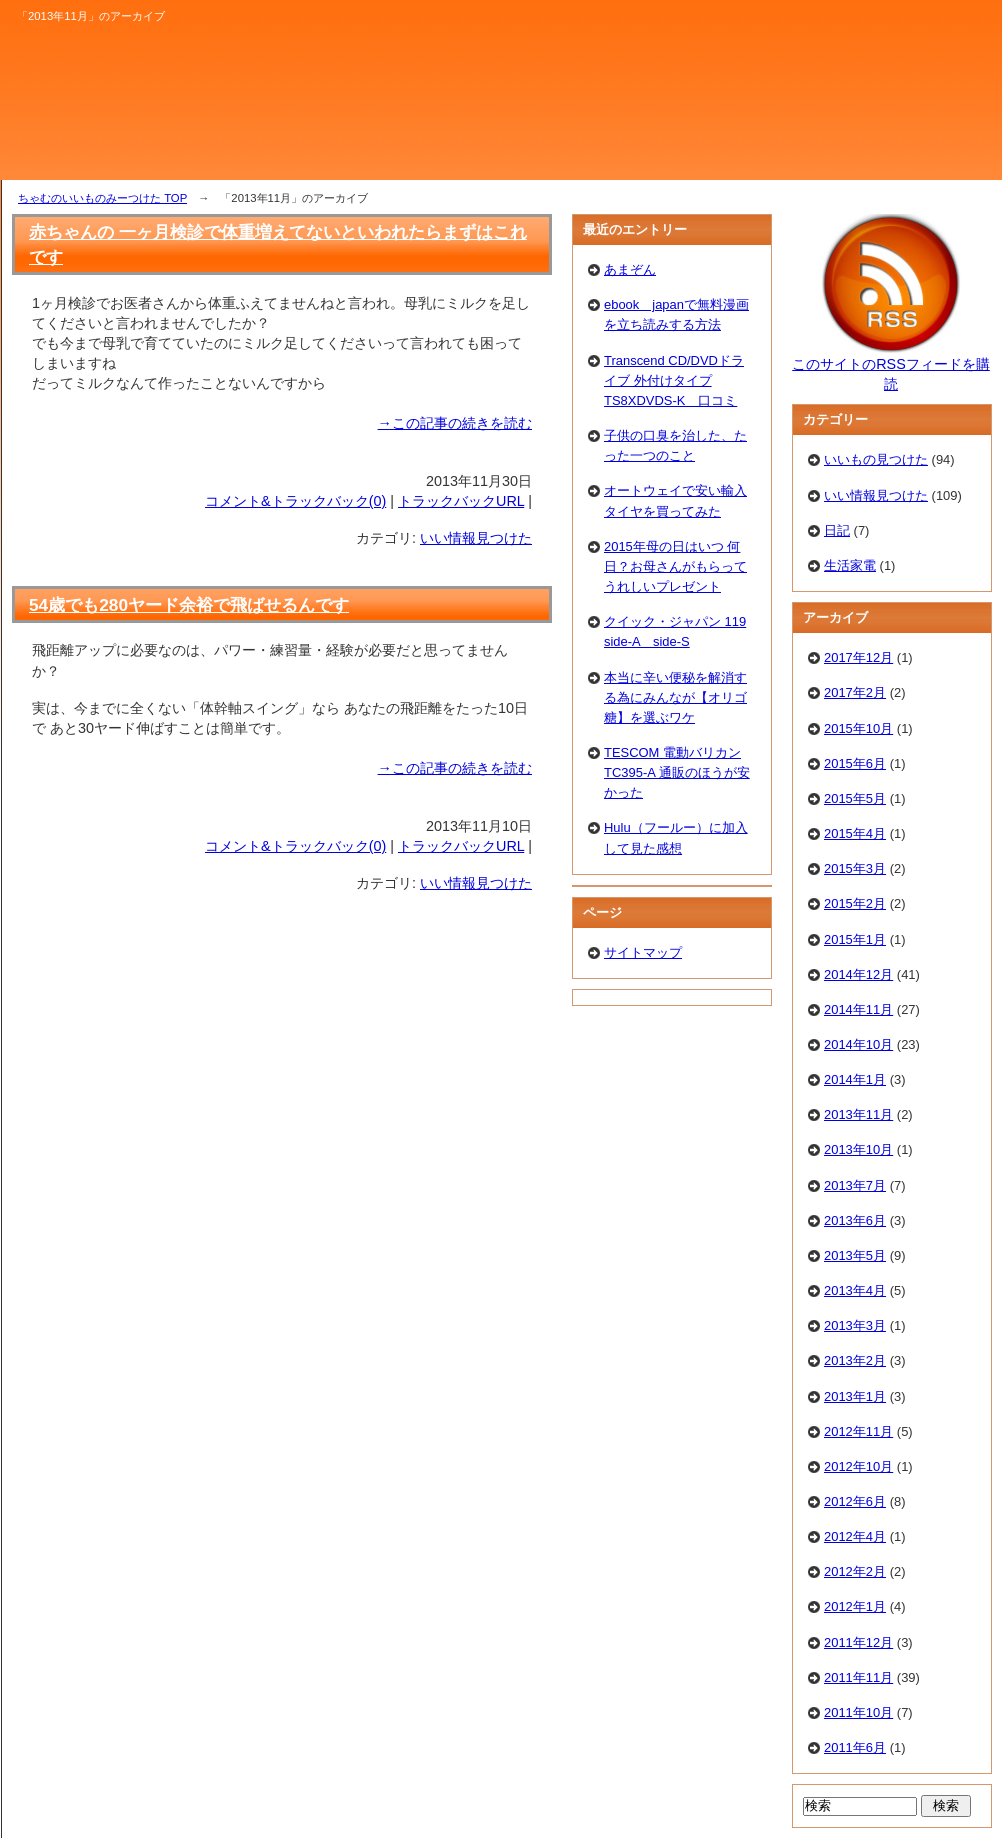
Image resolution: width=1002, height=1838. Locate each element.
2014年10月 (858, 1044)
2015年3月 (855, 868)
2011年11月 (858, 1677)
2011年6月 (855, 1747)
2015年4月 (855, 833)
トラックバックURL (461, 501)
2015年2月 (855, 903)
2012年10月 (858, 1466)
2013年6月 (855, 1220)
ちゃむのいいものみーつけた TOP (102, 198)
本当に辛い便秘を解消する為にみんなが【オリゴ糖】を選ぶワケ (675, 697)
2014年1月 (855, 1079)
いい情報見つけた (476, 538)
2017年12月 (858, 657)
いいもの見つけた (876, 459)
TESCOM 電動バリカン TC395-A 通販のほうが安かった (677, 772)
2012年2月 (855, 1571)
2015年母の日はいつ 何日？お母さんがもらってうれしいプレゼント (675, 566)
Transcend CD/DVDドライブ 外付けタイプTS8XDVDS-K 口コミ (674, 380)
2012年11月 (858, 1431)
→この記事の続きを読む (455, 423)
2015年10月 (858, 728)
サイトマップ (643, 952)
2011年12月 (858, 1642)
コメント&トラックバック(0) (295, 501)
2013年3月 (855, 1325)
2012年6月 (855, 1501)
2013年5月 (855, 1255)
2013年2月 (855, 1360)
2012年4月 (855, 1536)
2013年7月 (855, 1185)
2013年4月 (855, 1290)
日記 (837, 530)
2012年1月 (855, 1606)
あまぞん (630, 269)
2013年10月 (858, 1149)
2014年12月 (858, 974)
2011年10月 (858, 1712)
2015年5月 (855, 798)
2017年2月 (855, 692)
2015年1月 (855, 939)
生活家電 (850, 565)
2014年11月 (858, 1009)
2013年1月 (855, 1396)
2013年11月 (858, 1114)
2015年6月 (855, 763)
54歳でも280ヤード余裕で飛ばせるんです (189, 605)
